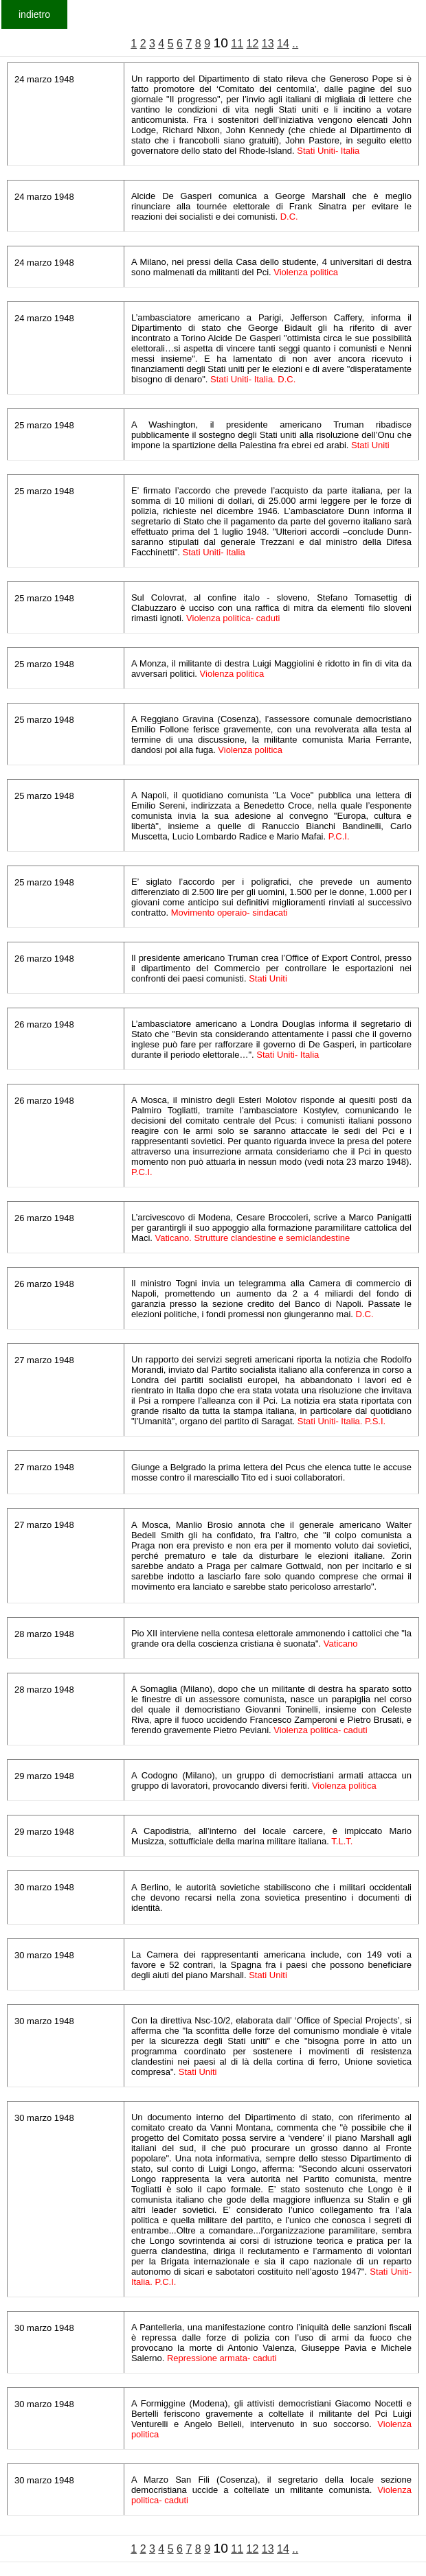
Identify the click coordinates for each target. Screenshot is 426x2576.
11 (237, 43)
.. (295, 43)
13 (268, 43)
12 (253, 43)
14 (283, 43)
